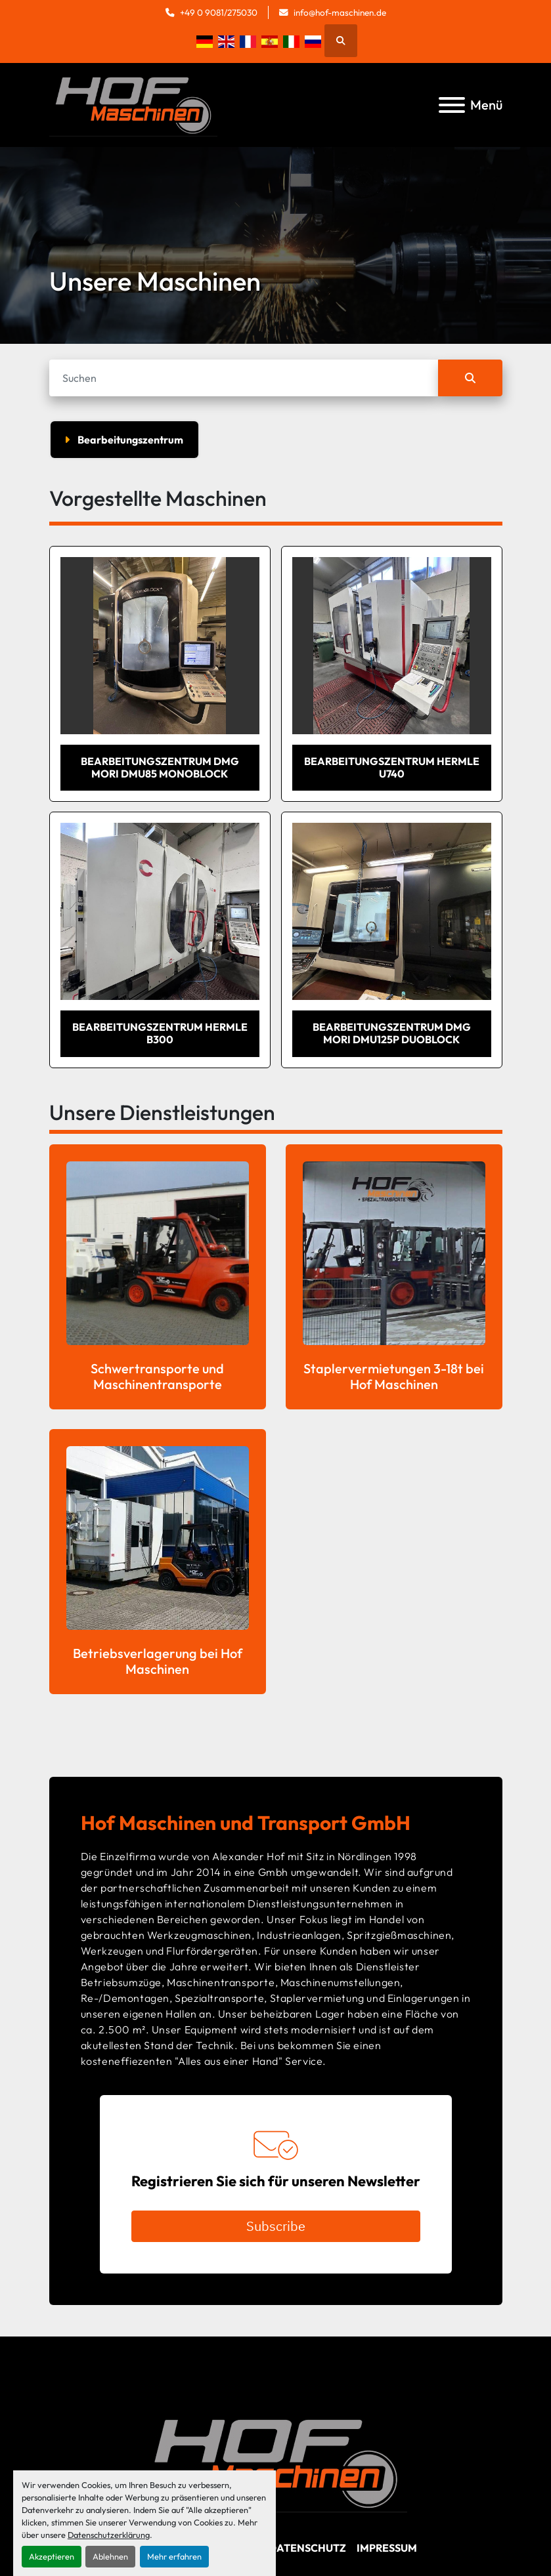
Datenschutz (307, 2547)
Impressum (387, 2547)
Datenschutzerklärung (109, 2534)
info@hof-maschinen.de (340, 12)
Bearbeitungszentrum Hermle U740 (391, 767)
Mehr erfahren (174, 2556)
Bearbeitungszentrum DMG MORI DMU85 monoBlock (160, 767)
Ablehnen (110, 2556)
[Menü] (452, 105)
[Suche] (243, 378)
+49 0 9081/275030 (218, 12)
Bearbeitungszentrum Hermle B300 (160, 1033)
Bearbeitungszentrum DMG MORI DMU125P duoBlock (392, 1033)
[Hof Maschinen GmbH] (275, 2461)
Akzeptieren (51, 2556)
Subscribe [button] (275, 2226)
